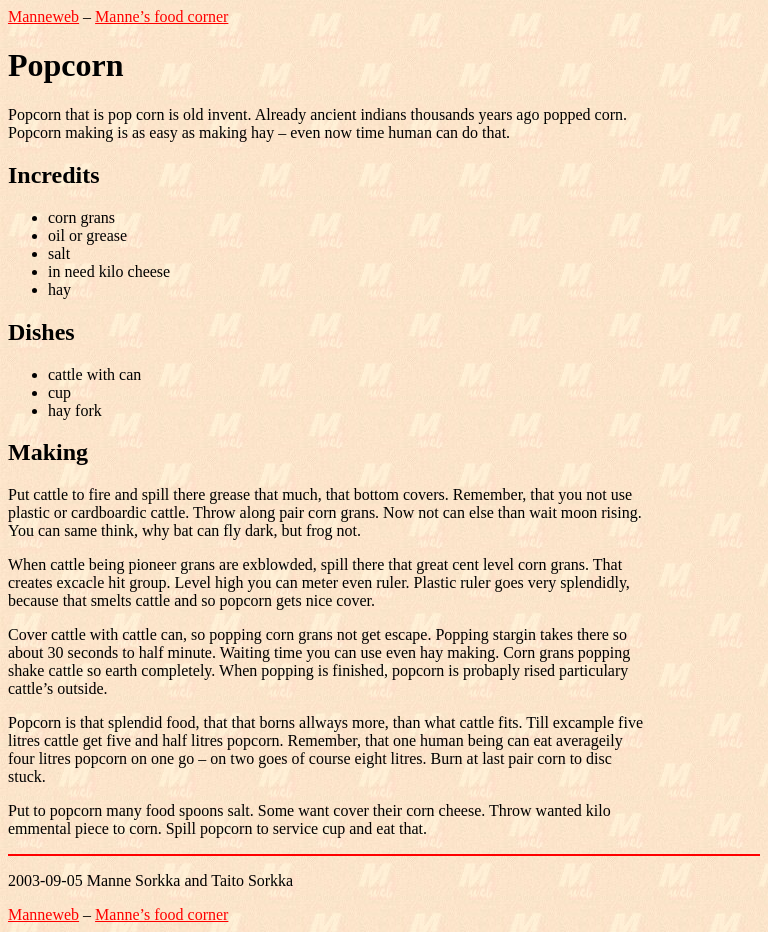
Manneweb (43, 16)
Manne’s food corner (161, 16)
